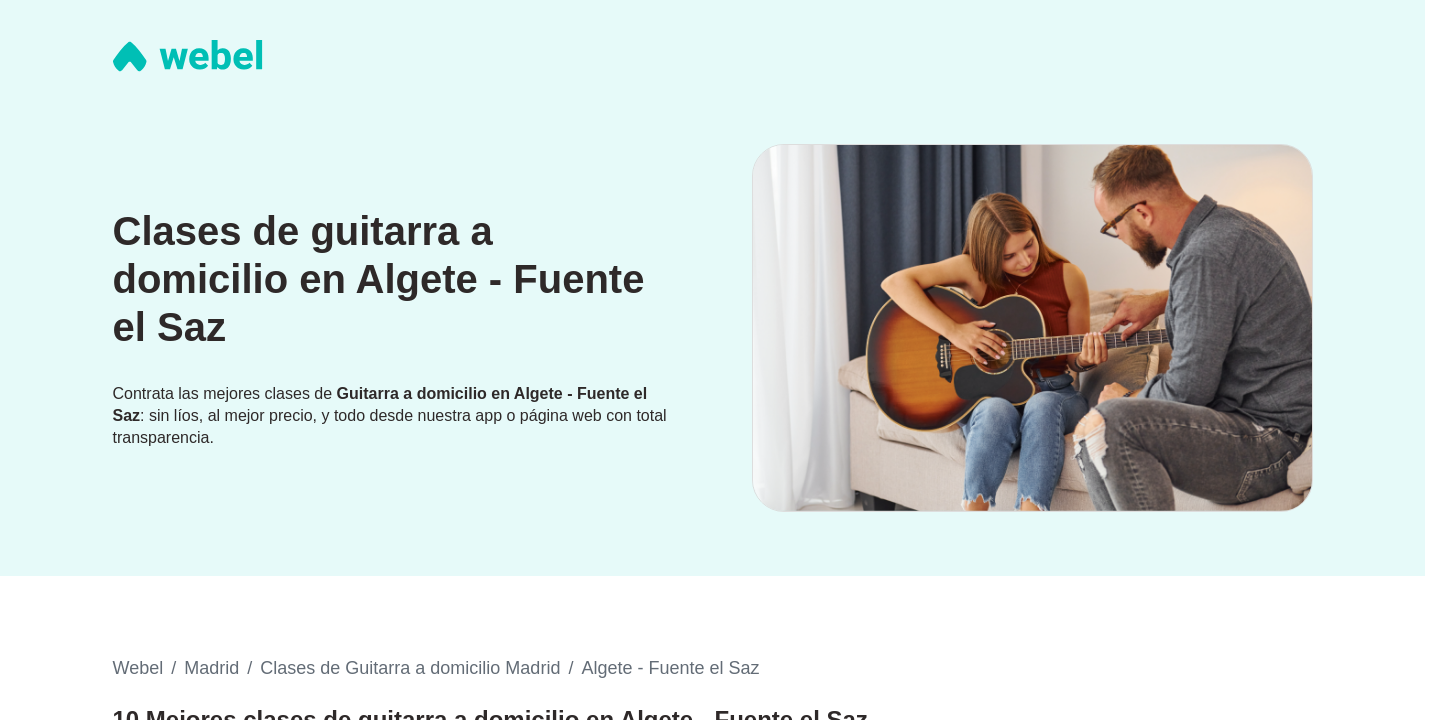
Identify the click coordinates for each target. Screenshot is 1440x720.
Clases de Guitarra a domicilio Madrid (410, 668)
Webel (138, 668)
